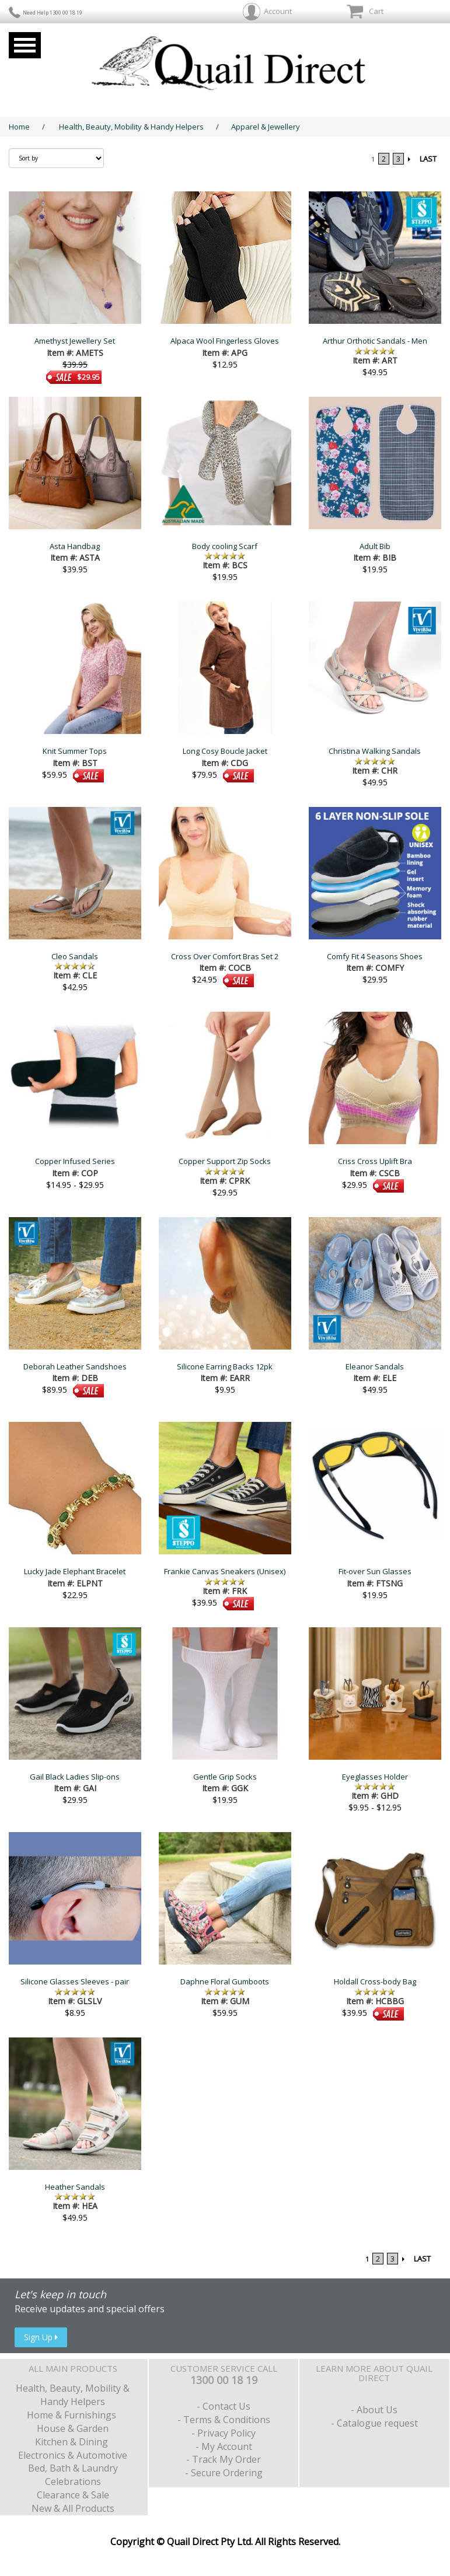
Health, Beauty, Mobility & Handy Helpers (131, 126)
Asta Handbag (75, 546)
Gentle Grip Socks (225, 1776)
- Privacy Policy (223, 2433)
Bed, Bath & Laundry (73, 2468)
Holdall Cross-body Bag (375, 1981)
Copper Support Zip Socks (225, 1161)
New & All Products (73, 2508)
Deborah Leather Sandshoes (75, 1366)
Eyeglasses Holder (375, 1776)
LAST (428, 158)
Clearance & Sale (73, 2494)
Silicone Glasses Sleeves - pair (74, 1981)
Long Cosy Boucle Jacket (225, 751)
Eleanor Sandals (375, 1366)
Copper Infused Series (75, 1161)
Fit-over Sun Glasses (375, 1571)
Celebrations (73, 2481)
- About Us (374, 2409)
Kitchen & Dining (72, 2441)
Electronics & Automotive (72, 2455)
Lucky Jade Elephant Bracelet (74, 1571)
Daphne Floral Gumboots (224, 1981)
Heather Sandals (75, 2187)
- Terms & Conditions (223, 2419)
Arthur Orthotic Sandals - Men (375, 340)
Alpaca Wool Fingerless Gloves (224, 340)
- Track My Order (223, 2459)
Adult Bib (375, 546)
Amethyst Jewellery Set (74, 340)
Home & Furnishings (72, 2415)
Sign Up (41, 2337)
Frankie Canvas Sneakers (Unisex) (224, 1571)
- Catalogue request (374, 2423)
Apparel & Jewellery (265, 126)
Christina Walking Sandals (375, 751)
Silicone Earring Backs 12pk (225, 1366)
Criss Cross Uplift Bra (375, 1161)
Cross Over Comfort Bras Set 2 (224, 956)
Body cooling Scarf (224, 546)
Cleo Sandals (74, 956)
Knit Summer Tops (75, 751)
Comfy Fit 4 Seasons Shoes (375, 956)
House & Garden (73, 2428)
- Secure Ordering (224, 2472)
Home (19, 126)
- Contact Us (223, 2406)
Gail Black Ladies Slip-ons (75, 1776)
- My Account (224, 2446)
